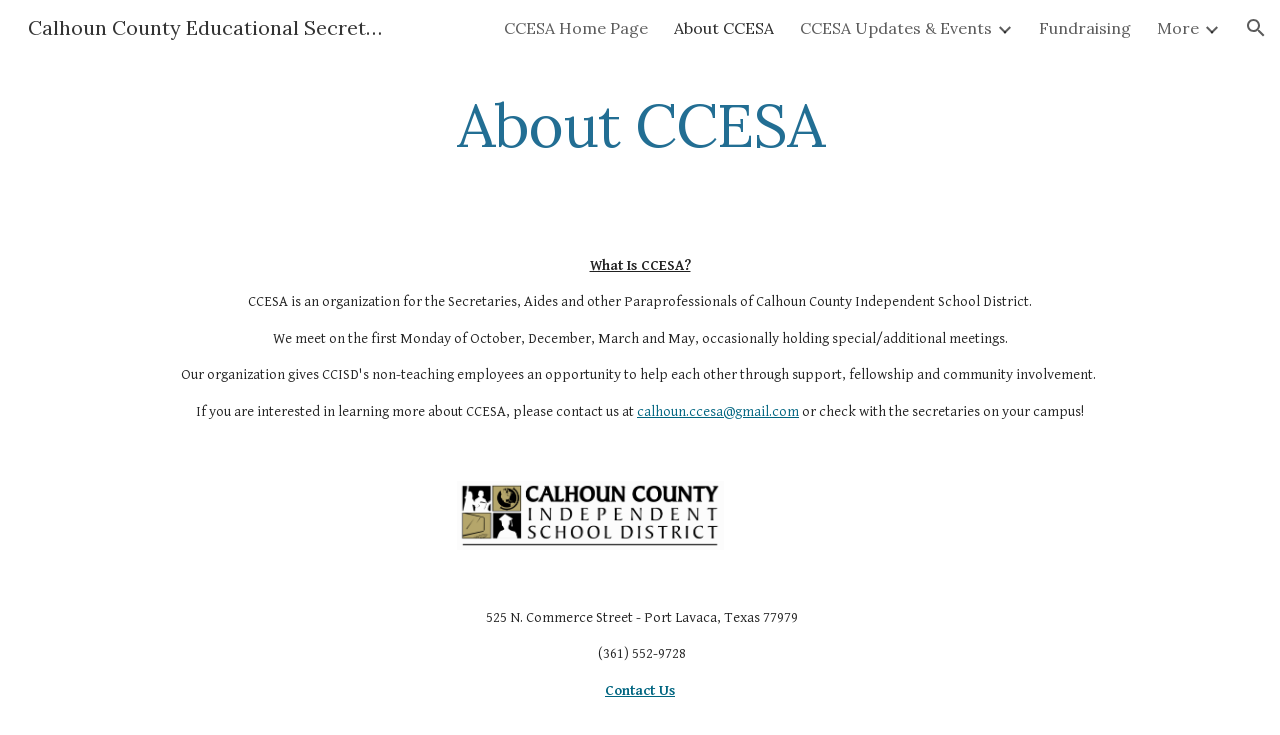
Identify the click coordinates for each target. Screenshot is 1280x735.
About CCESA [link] (724, 28)
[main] (640, 125)
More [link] (1178, 28)
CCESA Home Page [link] (576, 28)
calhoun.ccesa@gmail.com (718, 411)
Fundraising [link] (1085, 28)
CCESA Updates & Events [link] (896, 28)
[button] (1256, 28)
